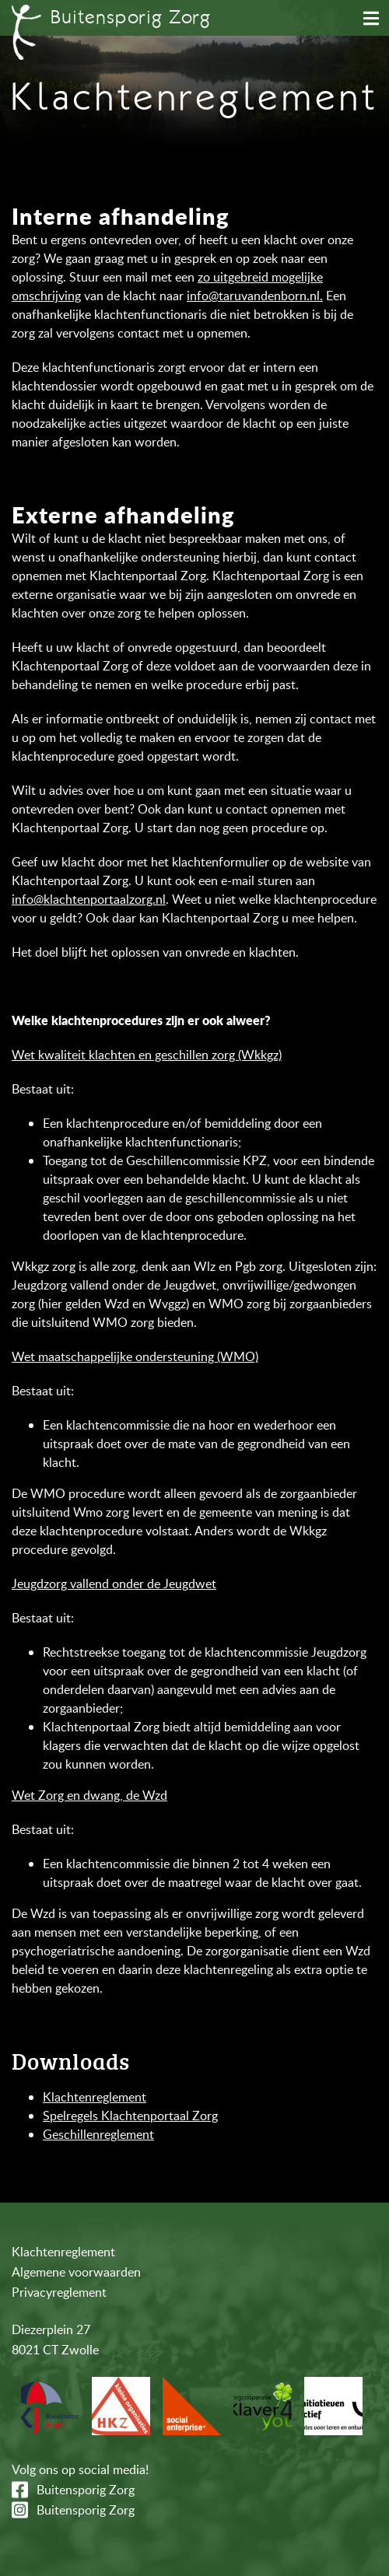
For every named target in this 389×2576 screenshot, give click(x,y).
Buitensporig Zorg (86, 2489)
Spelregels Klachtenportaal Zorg (130, 2115)
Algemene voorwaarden (76, 2271)
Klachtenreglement (94, 2096)
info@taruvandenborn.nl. (255, 295)
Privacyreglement (59, 2292)
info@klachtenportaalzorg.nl (89, 899)
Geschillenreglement (98, 2134)
